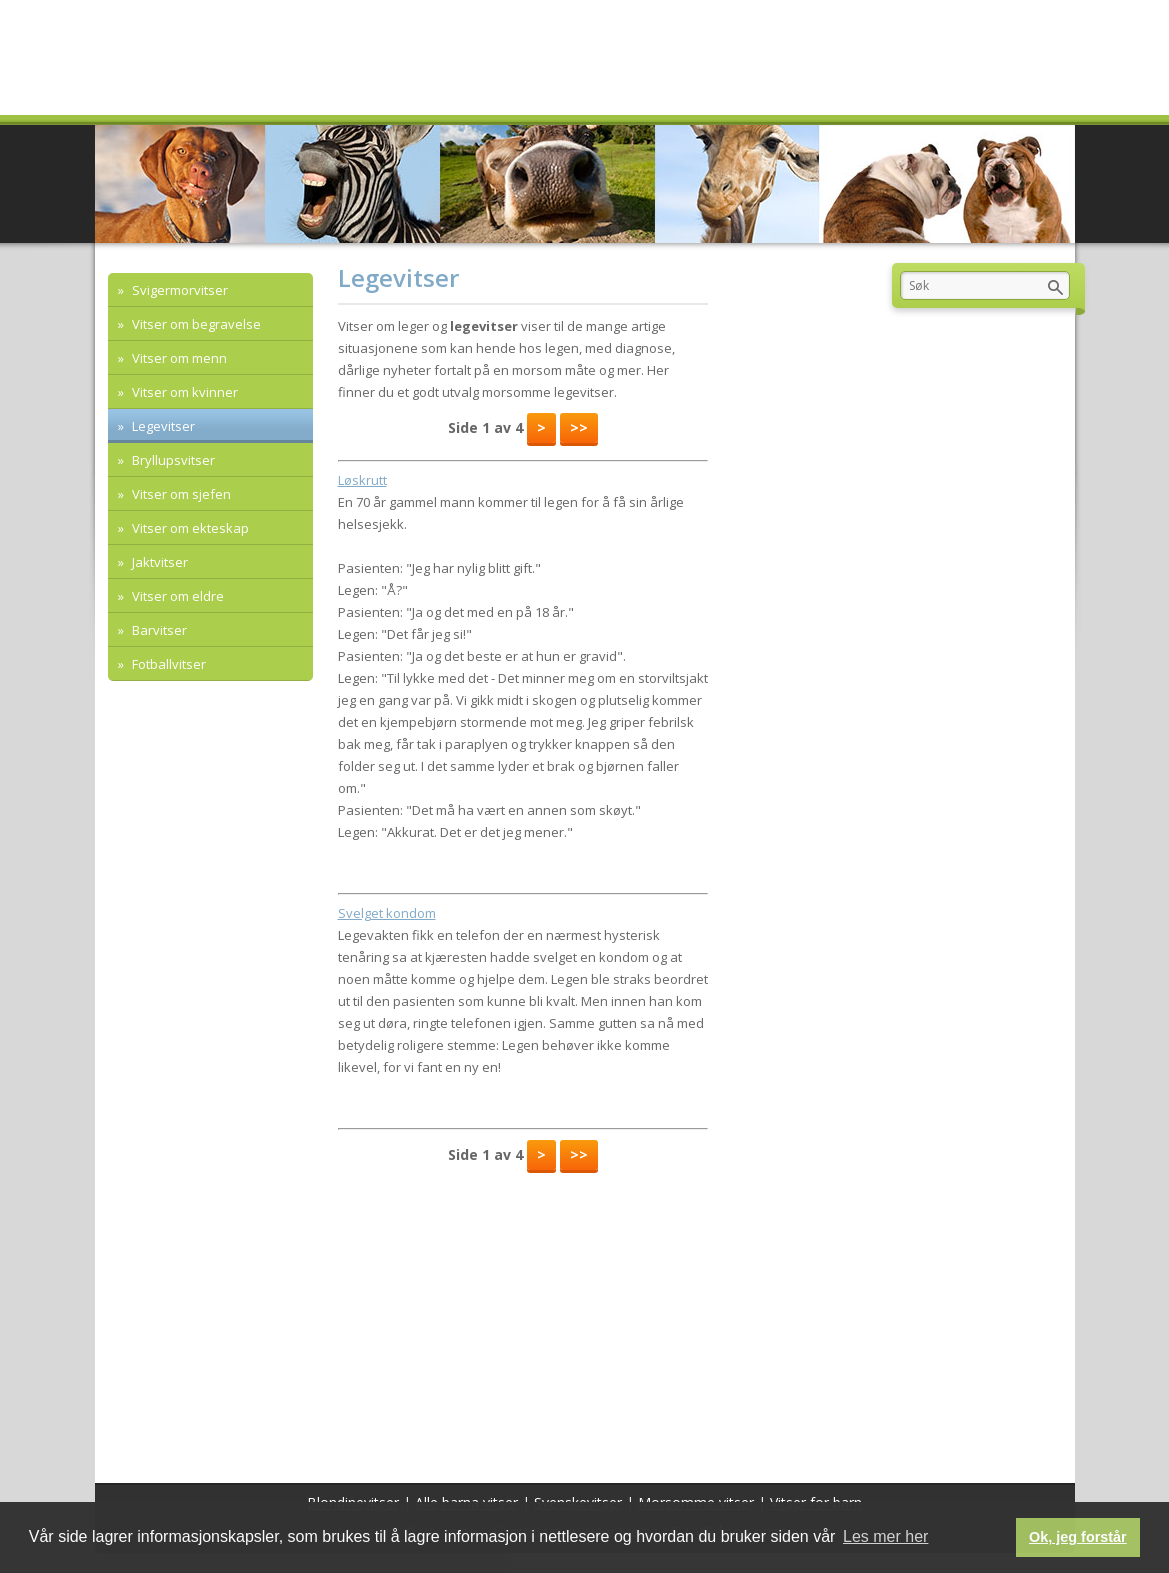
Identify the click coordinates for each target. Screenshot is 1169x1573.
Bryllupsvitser (172, 460)
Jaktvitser (158, 562)
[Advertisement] (523, 1323)
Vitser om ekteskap (189, 528)
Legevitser (162, 426)
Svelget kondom (387, 913)
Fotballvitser (167, 664)
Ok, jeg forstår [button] (1078, 1537)
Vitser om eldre (176, 596)
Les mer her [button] (885, 1536)
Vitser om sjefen (180, 494)
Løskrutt (362, 480)
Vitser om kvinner (183, 392)
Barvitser (158, 630)
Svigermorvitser (178, 290)
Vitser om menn (178, 358)
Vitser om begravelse (195, 324)
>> (579, 427)
